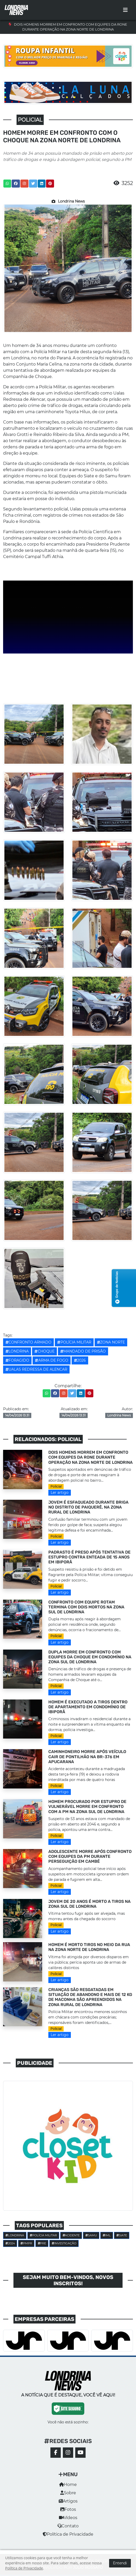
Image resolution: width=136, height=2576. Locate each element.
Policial (56, 1486)
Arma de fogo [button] (51, 1360)
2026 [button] (80, 1360)
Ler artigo (60, 1492)
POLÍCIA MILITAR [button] (74, 1342)
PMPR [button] (26, 2243)
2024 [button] (10, 2243)
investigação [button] (64, 2243)
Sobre (68, 2492)
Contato (68, 2525)
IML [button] (107, 2235)
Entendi (120, 2563)
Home (68, 2484)
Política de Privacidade (68, 2534)
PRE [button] (42, 2243)
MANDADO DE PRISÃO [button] (83, 1351)
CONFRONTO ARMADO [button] (28, 1342)
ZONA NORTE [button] (111, 1342)
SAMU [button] (91, 2235)
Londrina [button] (17, 1351)
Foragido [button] (17, 1360)
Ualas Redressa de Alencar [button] (36, 1369)
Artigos (68, 2501)
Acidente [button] (71, 2235)
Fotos (68, 2509)
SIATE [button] (121, 2235)
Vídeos (68, 2517)
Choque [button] (44, 1351)
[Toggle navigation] (125, 10)
